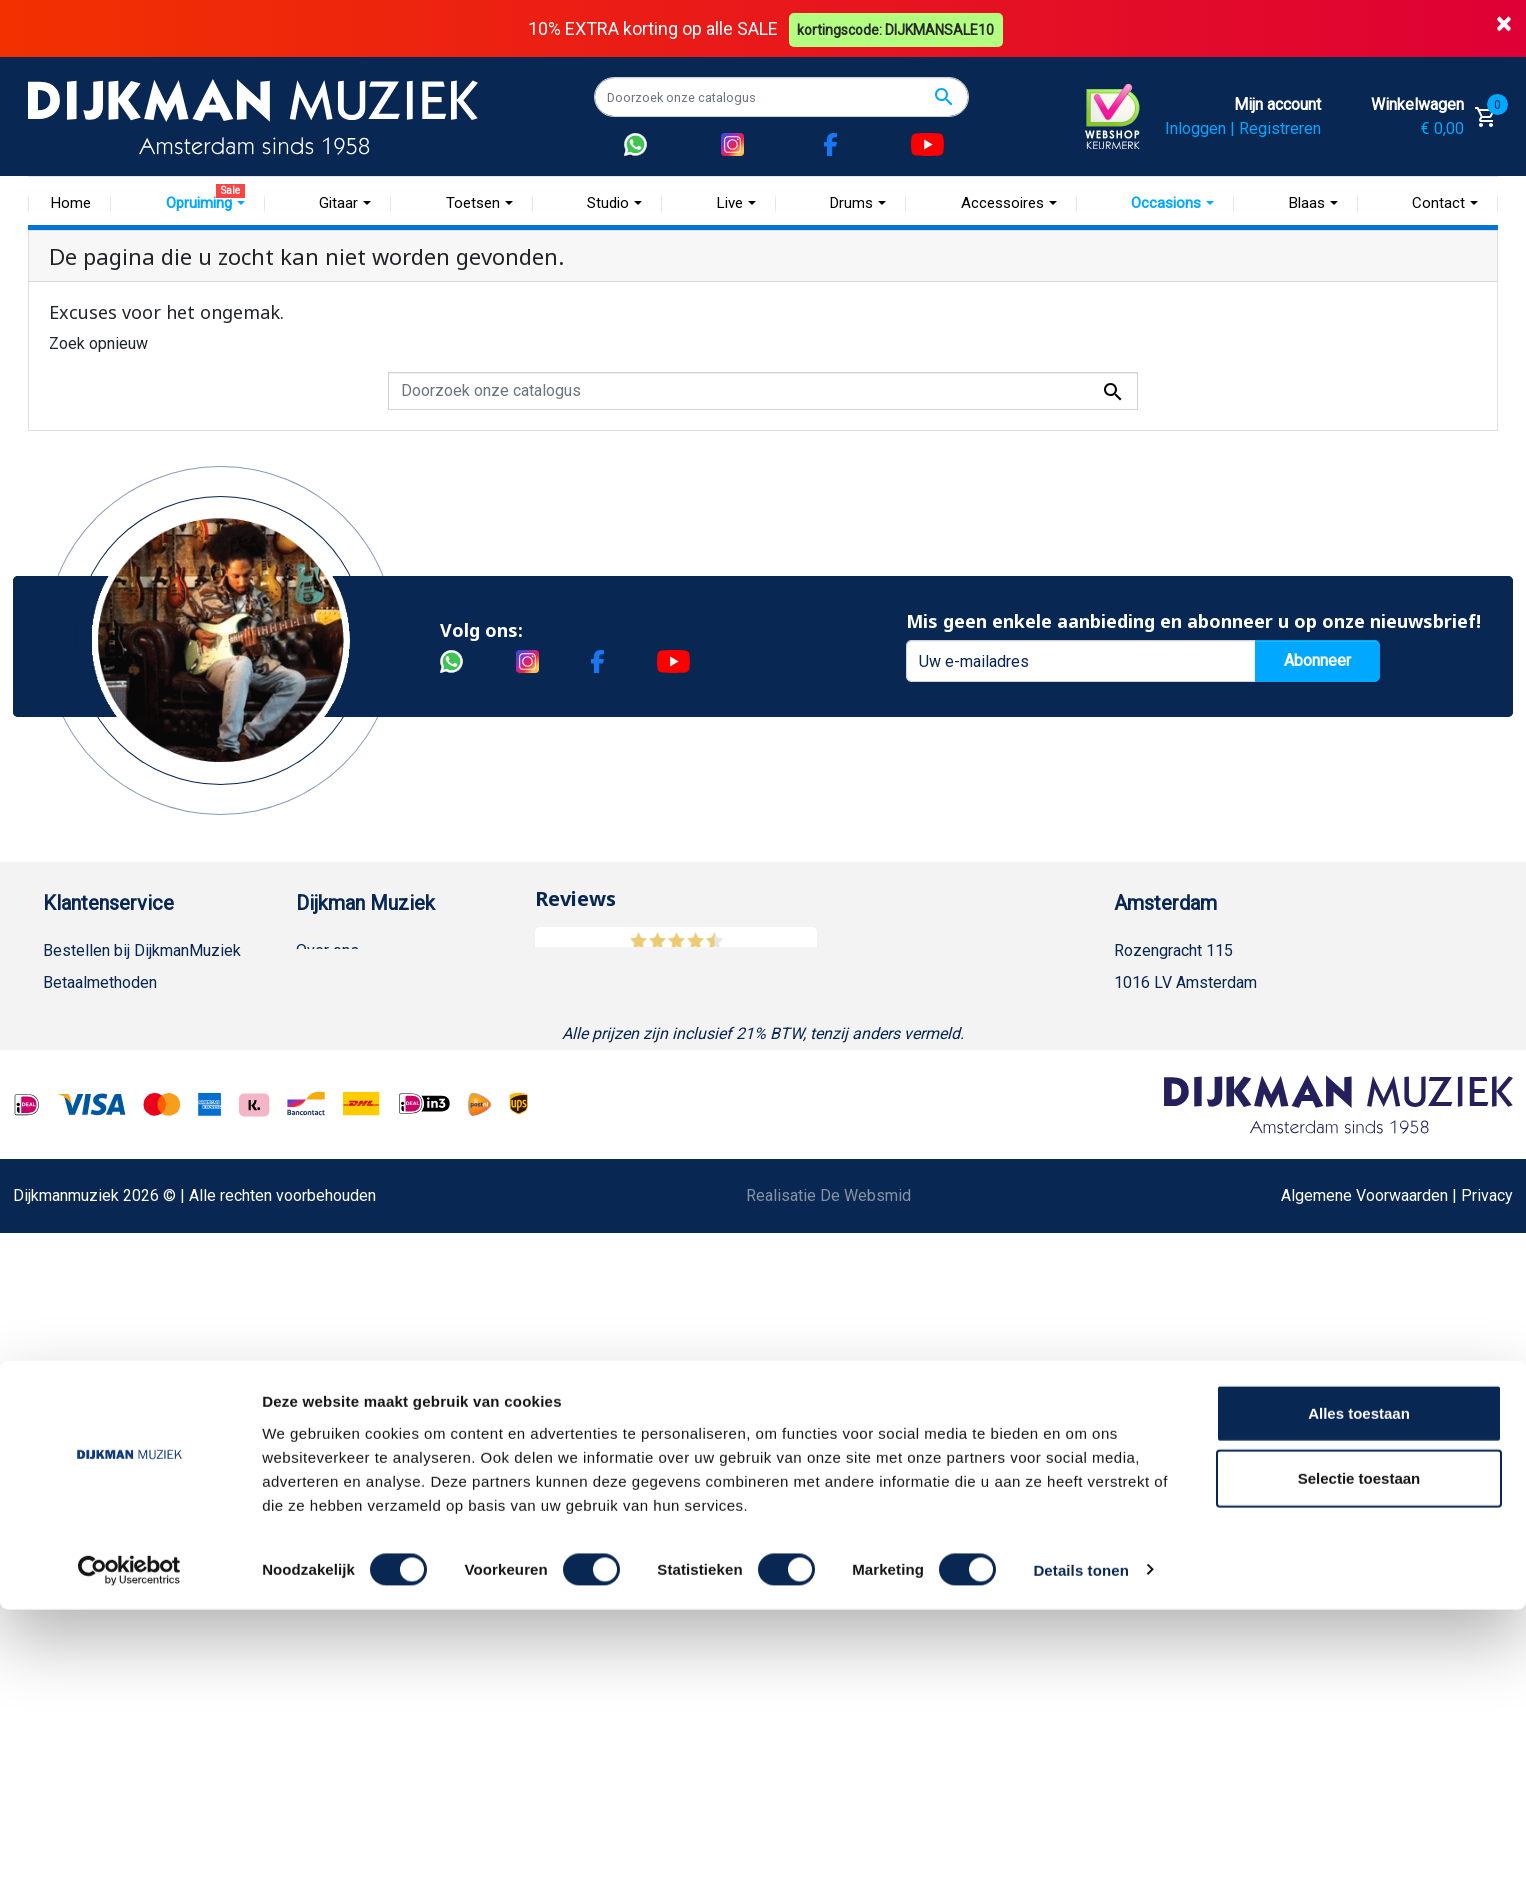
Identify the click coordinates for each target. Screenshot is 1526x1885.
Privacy (69, 1206)
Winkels (324, 1078)
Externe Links (90, 1462)
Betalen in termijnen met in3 (139, 1366)
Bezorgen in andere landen (136, 1398)
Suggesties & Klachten (122, 1238)
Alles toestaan (1359, 1688)
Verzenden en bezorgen (127, 1046)
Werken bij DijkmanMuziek (388, 1014)
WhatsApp (79, 1270)
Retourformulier (97, 1302)
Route (1154, 1078)
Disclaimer (80, 1174)
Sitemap (325, 1046)
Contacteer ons (96, 1430)
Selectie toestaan (1359, 1754)
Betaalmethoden (100, 982)
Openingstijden (1186, 1046)
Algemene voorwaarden (125, 1078)
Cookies (72, 1334)
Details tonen (1080, 1845)
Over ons (327, 950)
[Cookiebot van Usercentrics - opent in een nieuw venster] (129, 1846)
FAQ (57, 1110)
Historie (324, 982)
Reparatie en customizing (132, 1142)
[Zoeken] (781, 97)
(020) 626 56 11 (1190, 1014)
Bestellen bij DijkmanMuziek (142, 950)
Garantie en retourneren (124, 1014)
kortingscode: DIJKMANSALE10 (898, 28)
